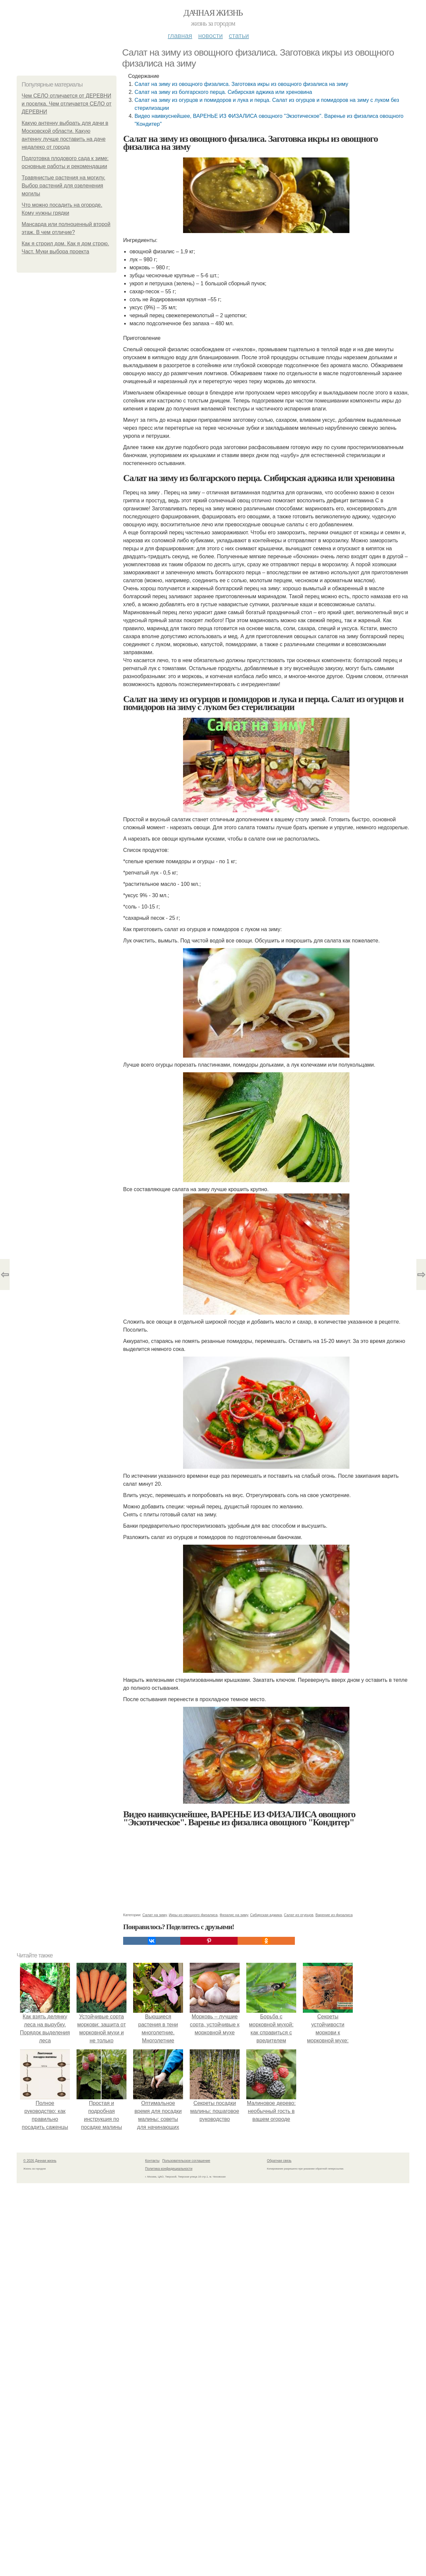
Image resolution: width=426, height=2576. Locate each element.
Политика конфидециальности (168, 2169)
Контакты (152, 2161)
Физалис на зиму (234, 1915)
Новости (210, 35)
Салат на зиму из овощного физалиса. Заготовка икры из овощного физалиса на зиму (241, 84)
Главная (180, 35)
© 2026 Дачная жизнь (39, 2161)
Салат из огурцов (299, 1915)
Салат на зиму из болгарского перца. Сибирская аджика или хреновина (223, 92)
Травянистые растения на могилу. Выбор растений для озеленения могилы (63, 185)
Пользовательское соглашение (186, 2161)
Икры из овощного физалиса (193, 1915)
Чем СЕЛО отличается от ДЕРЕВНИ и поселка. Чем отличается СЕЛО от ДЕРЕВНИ (66, 104)
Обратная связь (279, 2161)
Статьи (239, 35)
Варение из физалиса (334, 1915)
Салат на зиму (154, 1915)
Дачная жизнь (212, 13)
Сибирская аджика (266, 1915)
